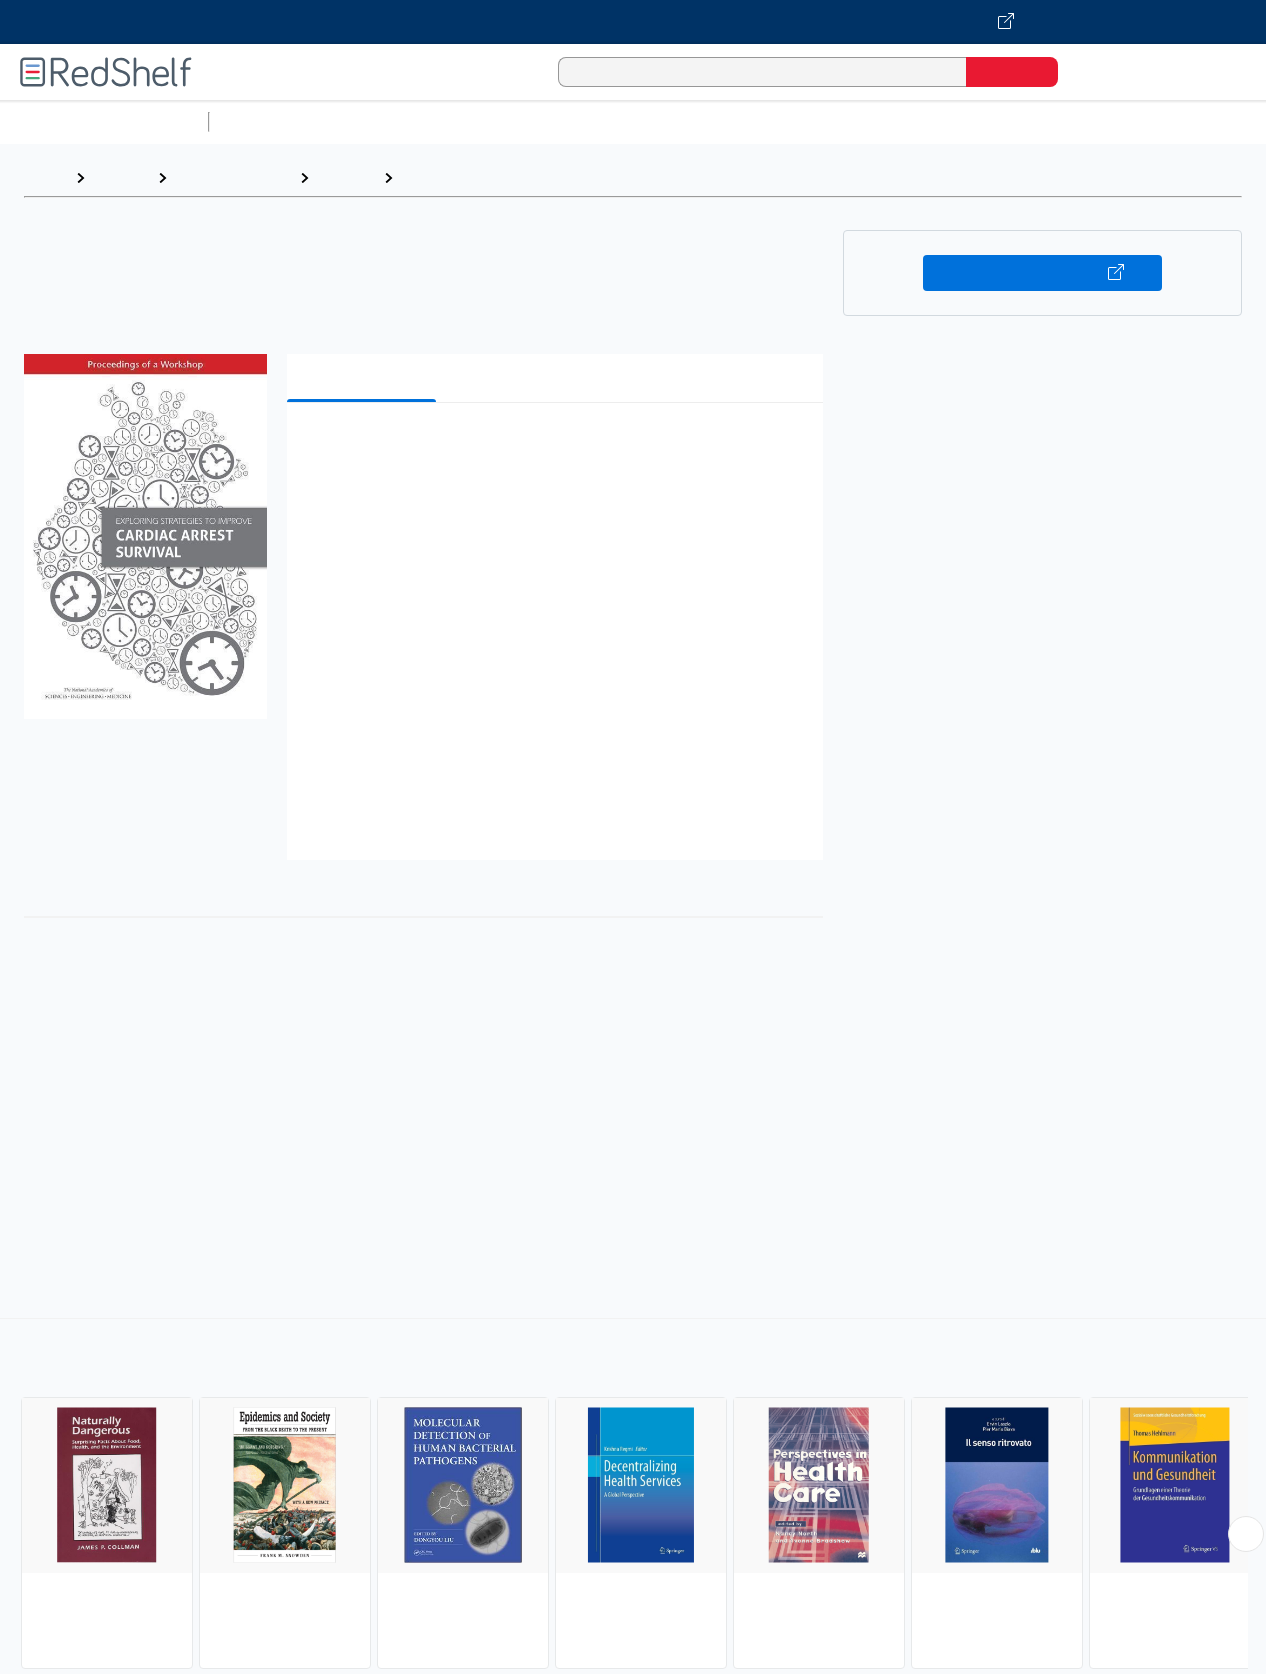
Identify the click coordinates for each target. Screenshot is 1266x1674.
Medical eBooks (233, 177)
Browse (121, 177)
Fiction (1130, 121)
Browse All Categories (104, 121)
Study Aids (270, 121)
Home (45, 177)
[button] (558, 448)
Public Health (451, 177)
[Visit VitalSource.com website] (633, 22)
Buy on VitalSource (1042, 273)
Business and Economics (776, 121)
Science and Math (392, 121)
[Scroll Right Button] (1246, 1534)
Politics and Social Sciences (985, 121)
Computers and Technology (571, 121)
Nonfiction (1211, 121)
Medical (346, 177)
